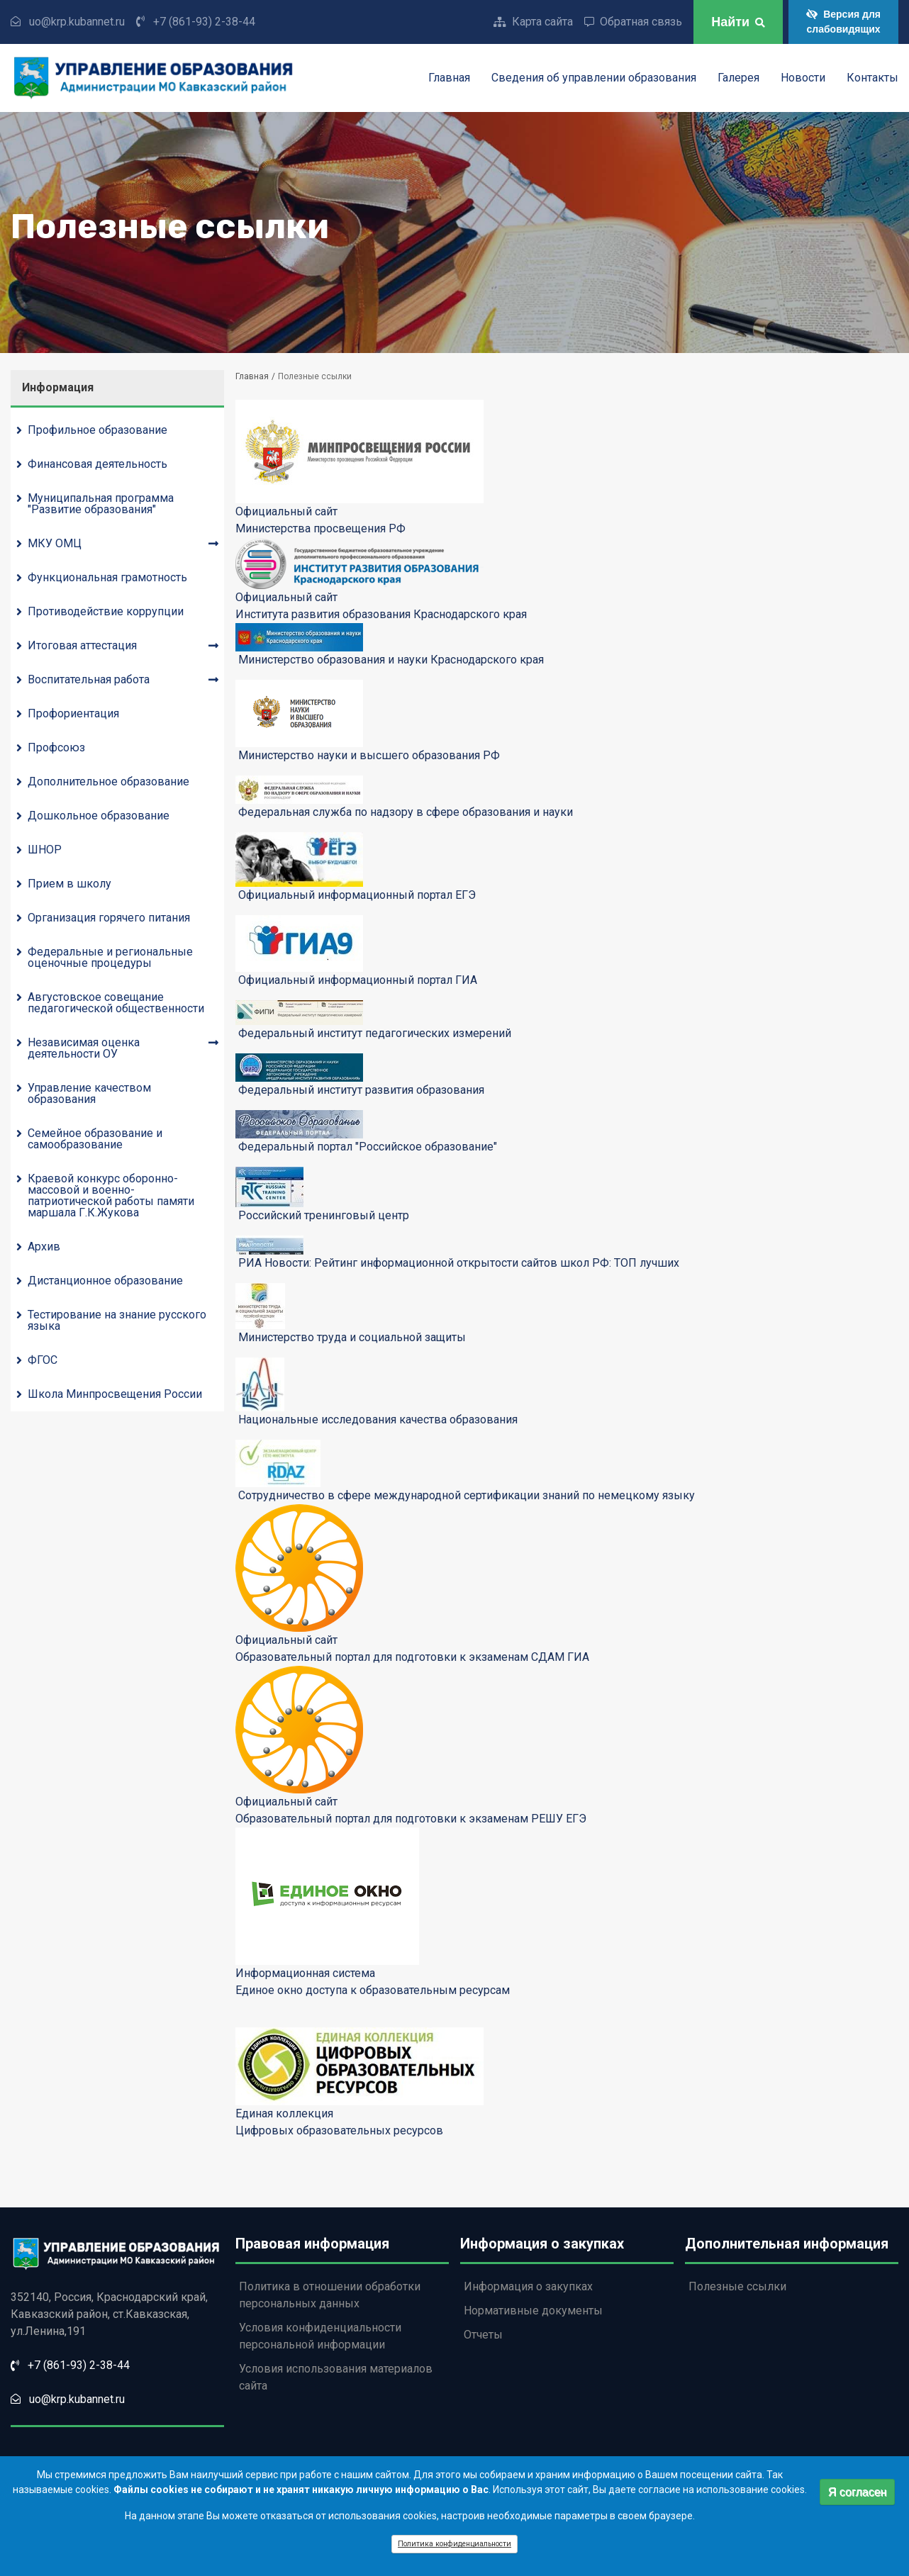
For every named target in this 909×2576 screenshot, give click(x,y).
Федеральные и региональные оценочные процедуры (110, 957)
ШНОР (45, 849)
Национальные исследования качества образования (378, 1419)
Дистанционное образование (105, 1280)
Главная (449, 78)
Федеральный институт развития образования (361, 1090)
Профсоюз (56, 747)
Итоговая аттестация (82, 645)
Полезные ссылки (737, 2286)
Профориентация (73, 713)
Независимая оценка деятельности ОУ (84, 1048)
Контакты (872, 78)
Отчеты (483, 2334)
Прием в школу (69, 883)
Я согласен (857, 2496)
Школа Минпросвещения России (115, 1394)
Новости (803, 78)
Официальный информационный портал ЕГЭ (357, 895)
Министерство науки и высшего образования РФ (369, 755)
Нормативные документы (533, 2310)
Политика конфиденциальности (454, 2548)
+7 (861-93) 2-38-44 (204, 21)
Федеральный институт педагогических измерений (374, 1033)
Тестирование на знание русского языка (117, 1320)
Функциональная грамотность (107, 577)
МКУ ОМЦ (55, 543)
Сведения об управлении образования (593, 78)
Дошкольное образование (98, 815)
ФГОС (42, 1360)
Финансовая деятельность (97, 464)
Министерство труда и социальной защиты (352, 1337)
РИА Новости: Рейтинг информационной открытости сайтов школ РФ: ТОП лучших (458, 1263)
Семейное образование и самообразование (95, 1138)
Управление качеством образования (89, 1093)
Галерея (738, 78)
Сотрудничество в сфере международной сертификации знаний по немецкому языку (466, 1495)
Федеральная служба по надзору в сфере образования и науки (405, 812)
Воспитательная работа (89, 679)
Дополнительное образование (108, 781)
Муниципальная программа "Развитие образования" (101, 503)
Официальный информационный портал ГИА (357, 980)
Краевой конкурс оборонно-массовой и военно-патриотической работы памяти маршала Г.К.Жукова (111, 1195)
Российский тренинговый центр (323, 1215)
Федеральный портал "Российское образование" (367, 1146)
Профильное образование (97, 430)
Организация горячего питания (109, 917)
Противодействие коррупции (106, 611)
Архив (44, 1246)
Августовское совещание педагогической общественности (116, 1002)
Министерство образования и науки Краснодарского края (391, 659)
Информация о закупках (528, 2286)
